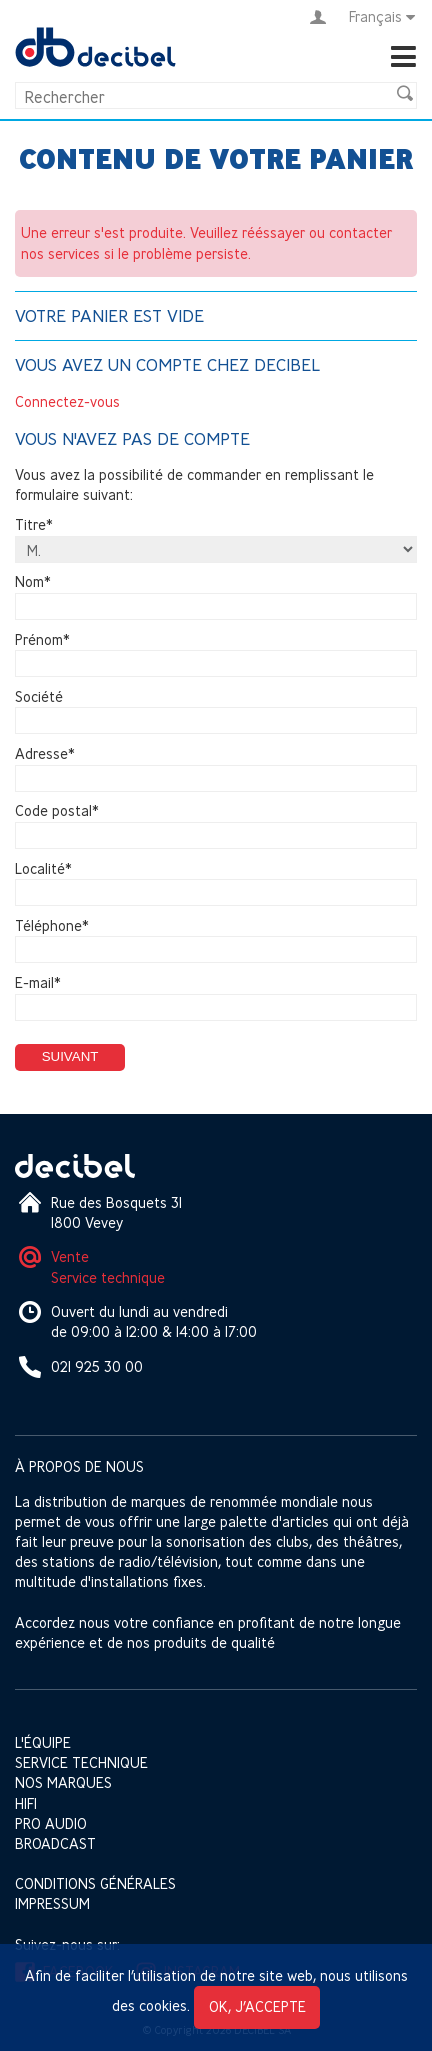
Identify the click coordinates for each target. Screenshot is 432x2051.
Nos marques (63, 1782)
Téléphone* (52, 925)
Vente (70, 1256)
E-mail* (38, 982)
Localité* (43, 868)
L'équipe (43, 1742)
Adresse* (45, 753)
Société (39, 696)
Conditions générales (95, 1883)
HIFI (26, 1803)
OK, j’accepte (257, 2006)
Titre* (34, 525)
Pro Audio (51, 1823)
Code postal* (57, 811)
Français (383, 17)
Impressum (52, 1903)
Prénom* (42, 639)
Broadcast (55, 1843)
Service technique (108, 1277)
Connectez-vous (67, 401)
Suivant (70, 1056)
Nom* (33, 582)
